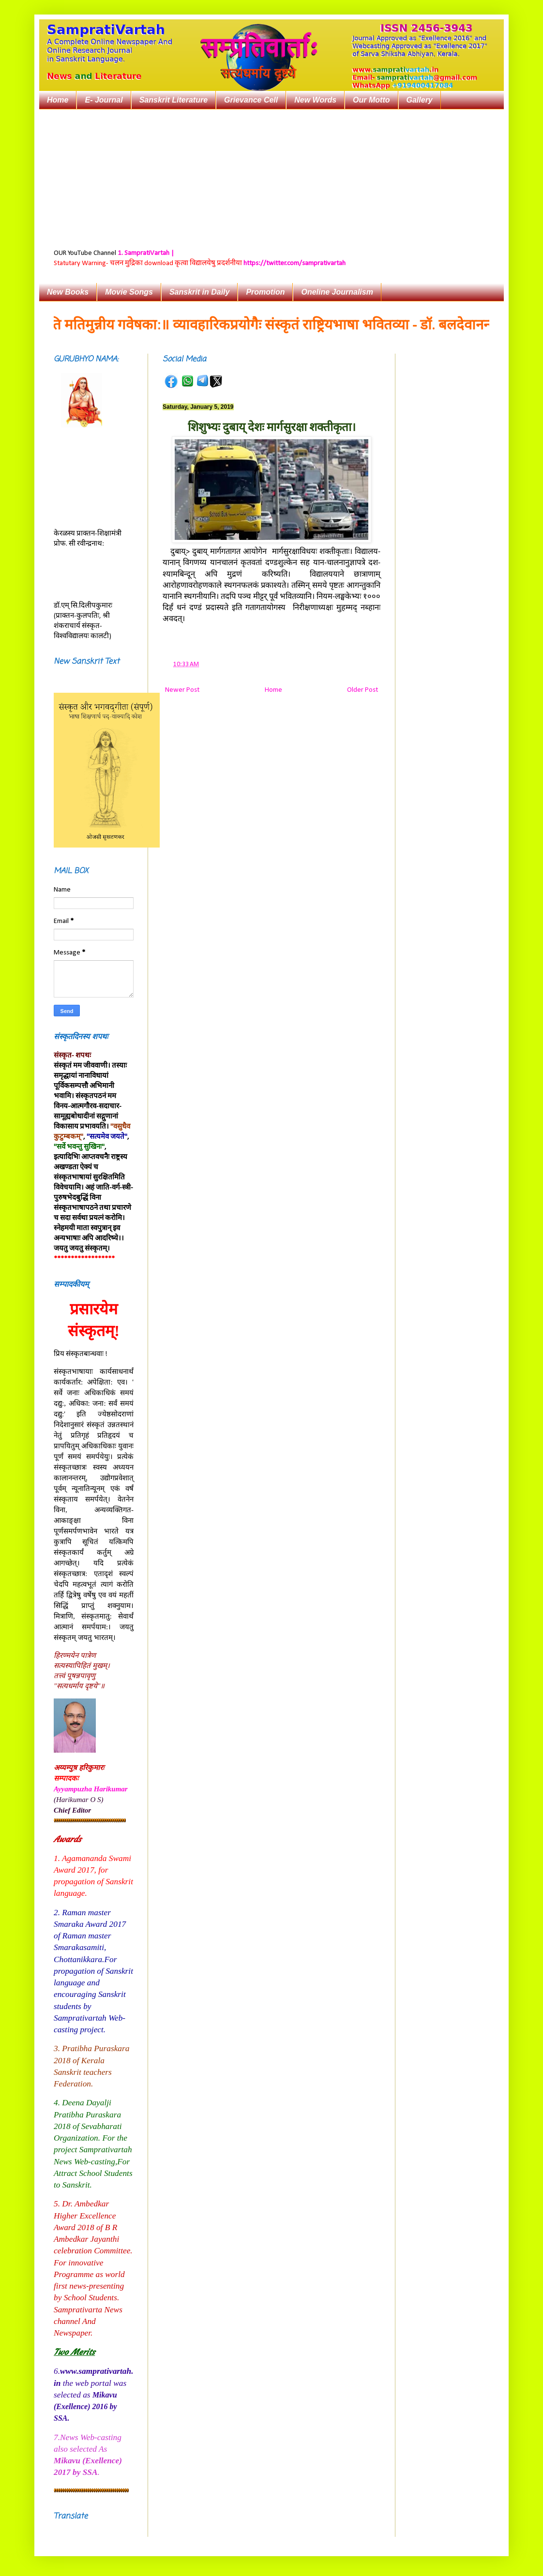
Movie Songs (129, 292)
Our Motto (371, 100)
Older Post (362, 690)
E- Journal (103, 100)
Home (57, 100)
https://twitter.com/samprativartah (294, 263)
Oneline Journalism (337, 292)
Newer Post (182, 690)
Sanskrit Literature (173, 100)
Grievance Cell (251, 100)
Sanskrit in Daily (199, 292)
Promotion (265, 292)
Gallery (420, 100)
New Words (315, 100)
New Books (68, 292)
